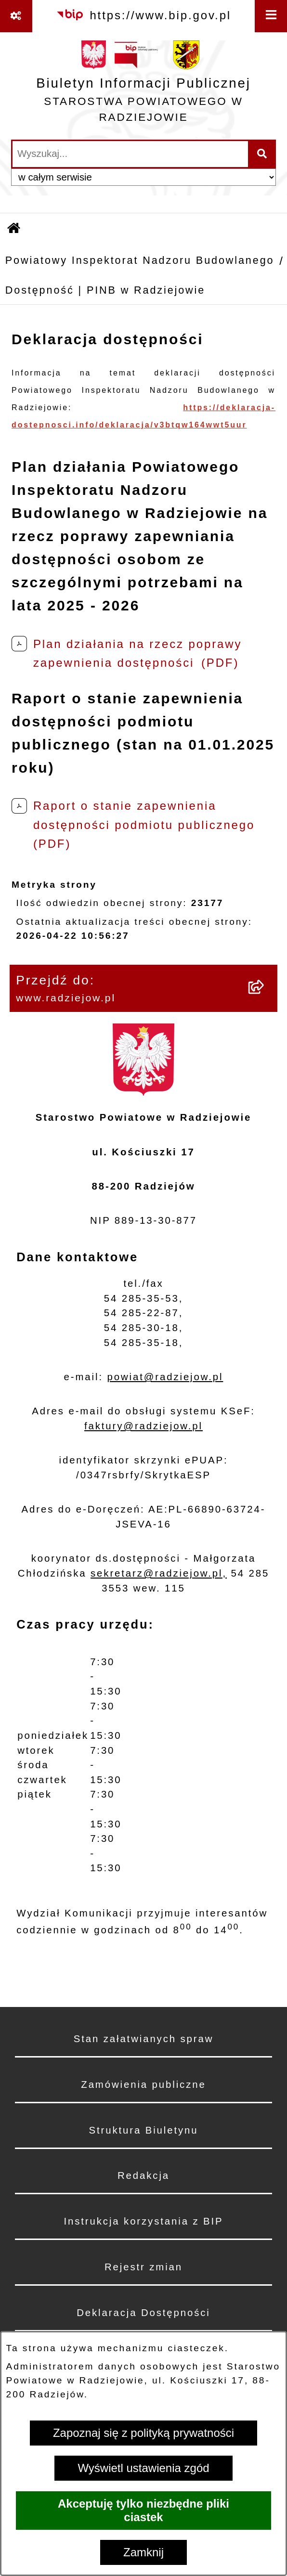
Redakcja (143, 2175)
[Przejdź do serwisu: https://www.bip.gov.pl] (143, 15)
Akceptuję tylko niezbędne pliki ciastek (143, 2510)
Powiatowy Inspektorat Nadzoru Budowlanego (139, 260)
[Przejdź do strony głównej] (143, 85)
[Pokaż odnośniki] (16, 16)
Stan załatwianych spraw (144, 2038)
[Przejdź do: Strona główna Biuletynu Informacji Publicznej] (14, 229)
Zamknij (143, 2552)
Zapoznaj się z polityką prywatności (143, 2432)
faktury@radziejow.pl (143, 1426)
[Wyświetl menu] (271, 16)
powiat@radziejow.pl (165, 1377)
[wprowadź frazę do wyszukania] (130, 154)
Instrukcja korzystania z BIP (143, 2221)
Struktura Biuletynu (143, 2130)
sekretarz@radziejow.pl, (159, 1573)
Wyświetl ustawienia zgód (143, 2467)
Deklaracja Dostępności (143, 2312)
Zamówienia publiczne (143, 2084)
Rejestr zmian (143, 2267)
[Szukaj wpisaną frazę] (262, 154)
